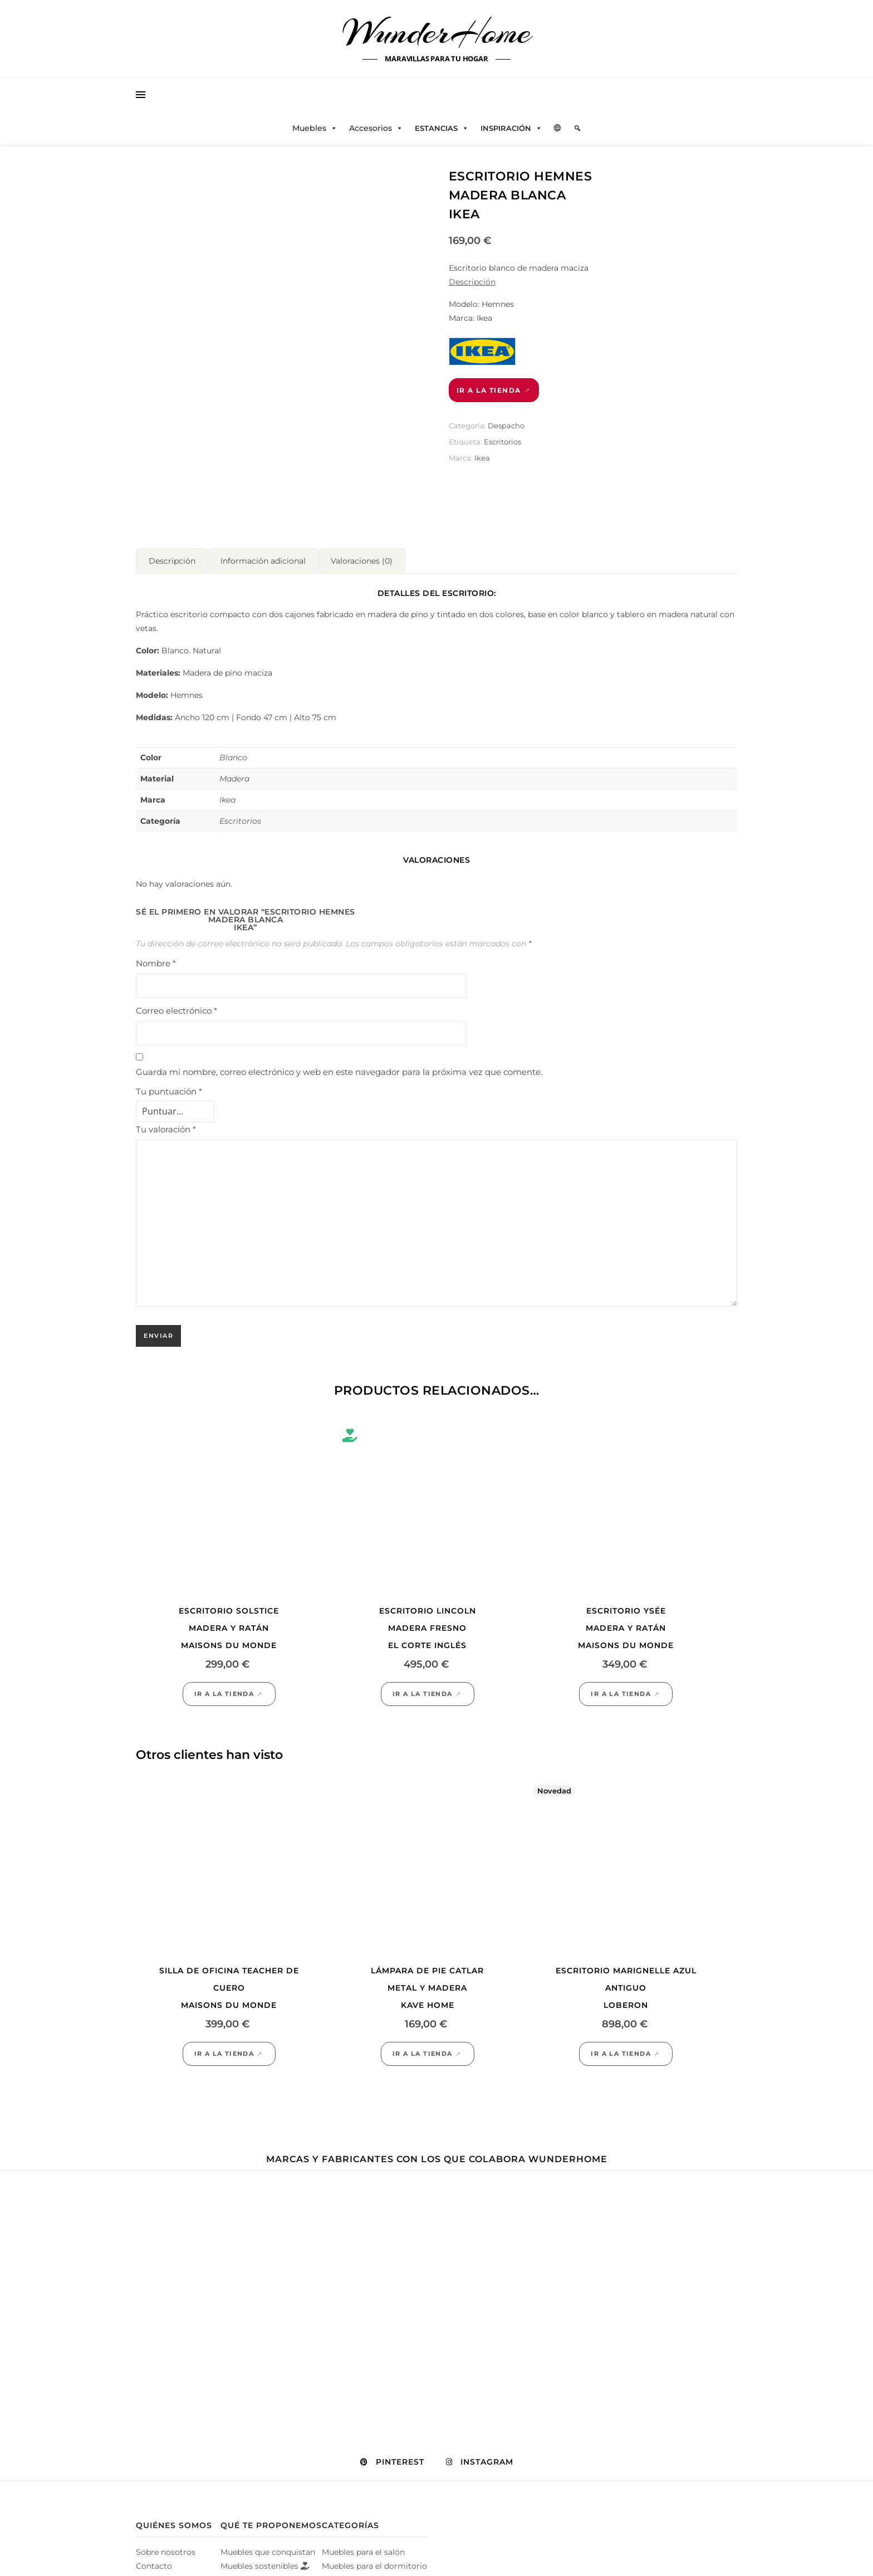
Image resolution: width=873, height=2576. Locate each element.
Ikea (482, 457)
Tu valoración (166, 1125)
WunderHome (437, 32)
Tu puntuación (169, 1087)
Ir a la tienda (489, 390)
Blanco (233, 753)
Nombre (156, 959)
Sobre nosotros (165, 2548)
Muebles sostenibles (265, 2562)
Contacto (154, 2562)
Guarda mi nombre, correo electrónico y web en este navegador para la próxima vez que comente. (339, 1067)
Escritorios (502, 441)
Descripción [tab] (172, 556)
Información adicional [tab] (263, 556)
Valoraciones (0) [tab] (362, 556)
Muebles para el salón (363, 2548)
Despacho (506, 425)
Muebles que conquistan (267, 2548)
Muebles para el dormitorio (374, 2562)
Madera (234, 774)
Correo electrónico (176, 1006)
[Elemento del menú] (577, 128)
